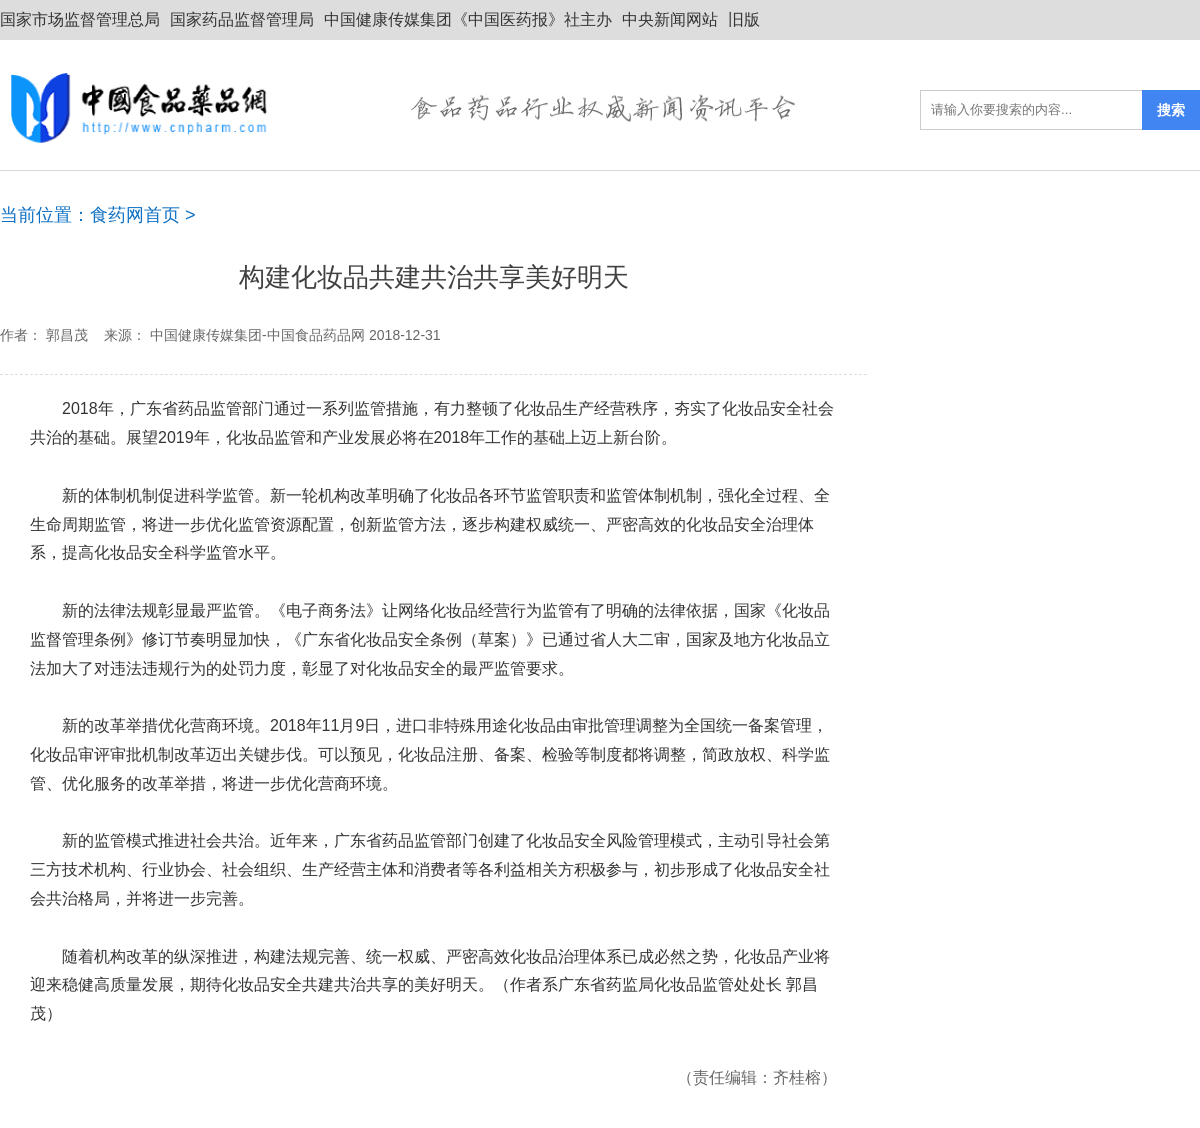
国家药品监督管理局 (242, 19)
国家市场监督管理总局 (80, 19)
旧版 (744, 19)
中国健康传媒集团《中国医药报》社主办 (468, 19)
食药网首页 (135, 215)
